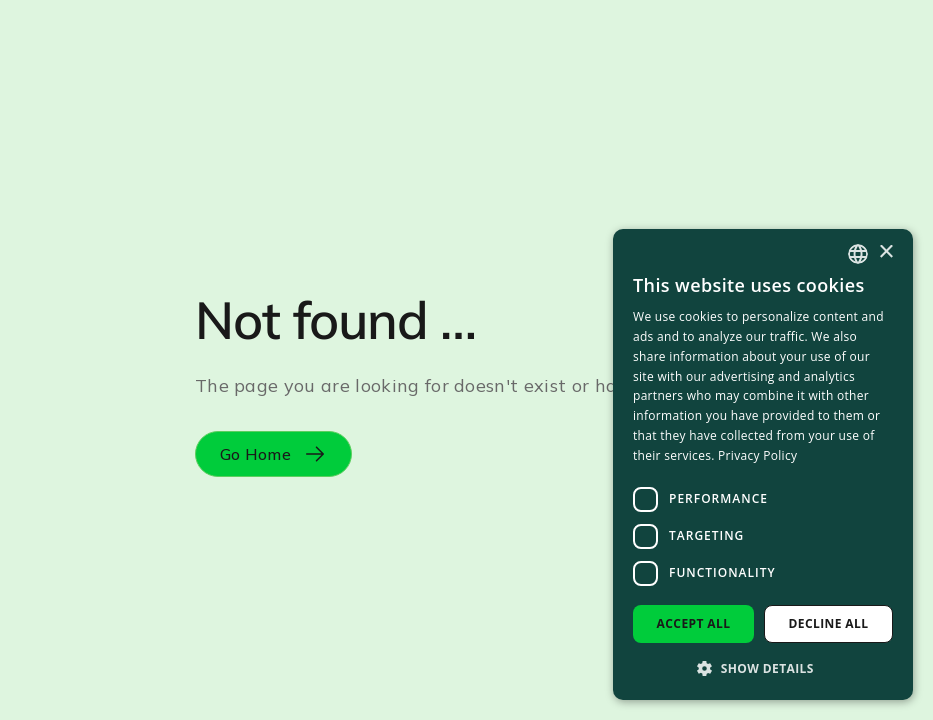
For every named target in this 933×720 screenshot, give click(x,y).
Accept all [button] (694, 623)
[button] (763, 668)
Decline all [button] (829, 623)
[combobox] (858, 254)
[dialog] (763, 464)
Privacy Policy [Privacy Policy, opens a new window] (757, 455)
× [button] (885, 252)
